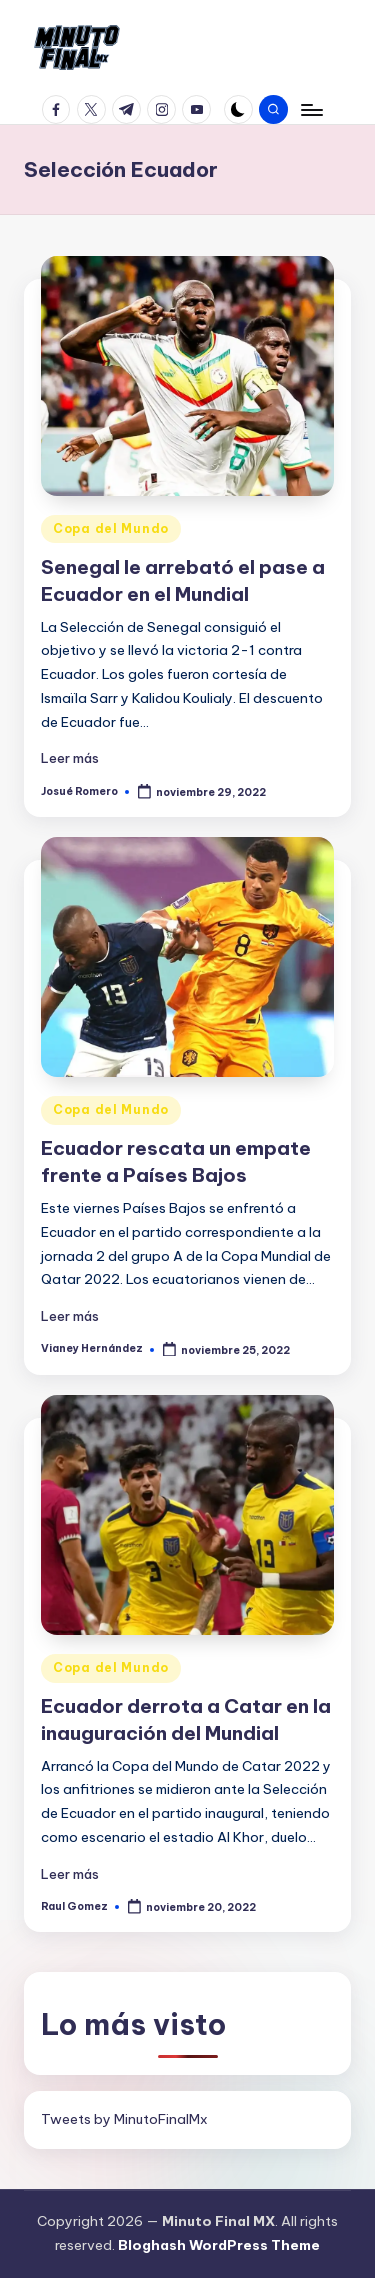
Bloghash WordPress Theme (219, 2245)
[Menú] (311, 109)
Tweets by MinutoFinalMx (124, 2119)
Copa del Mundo (111, 528)
